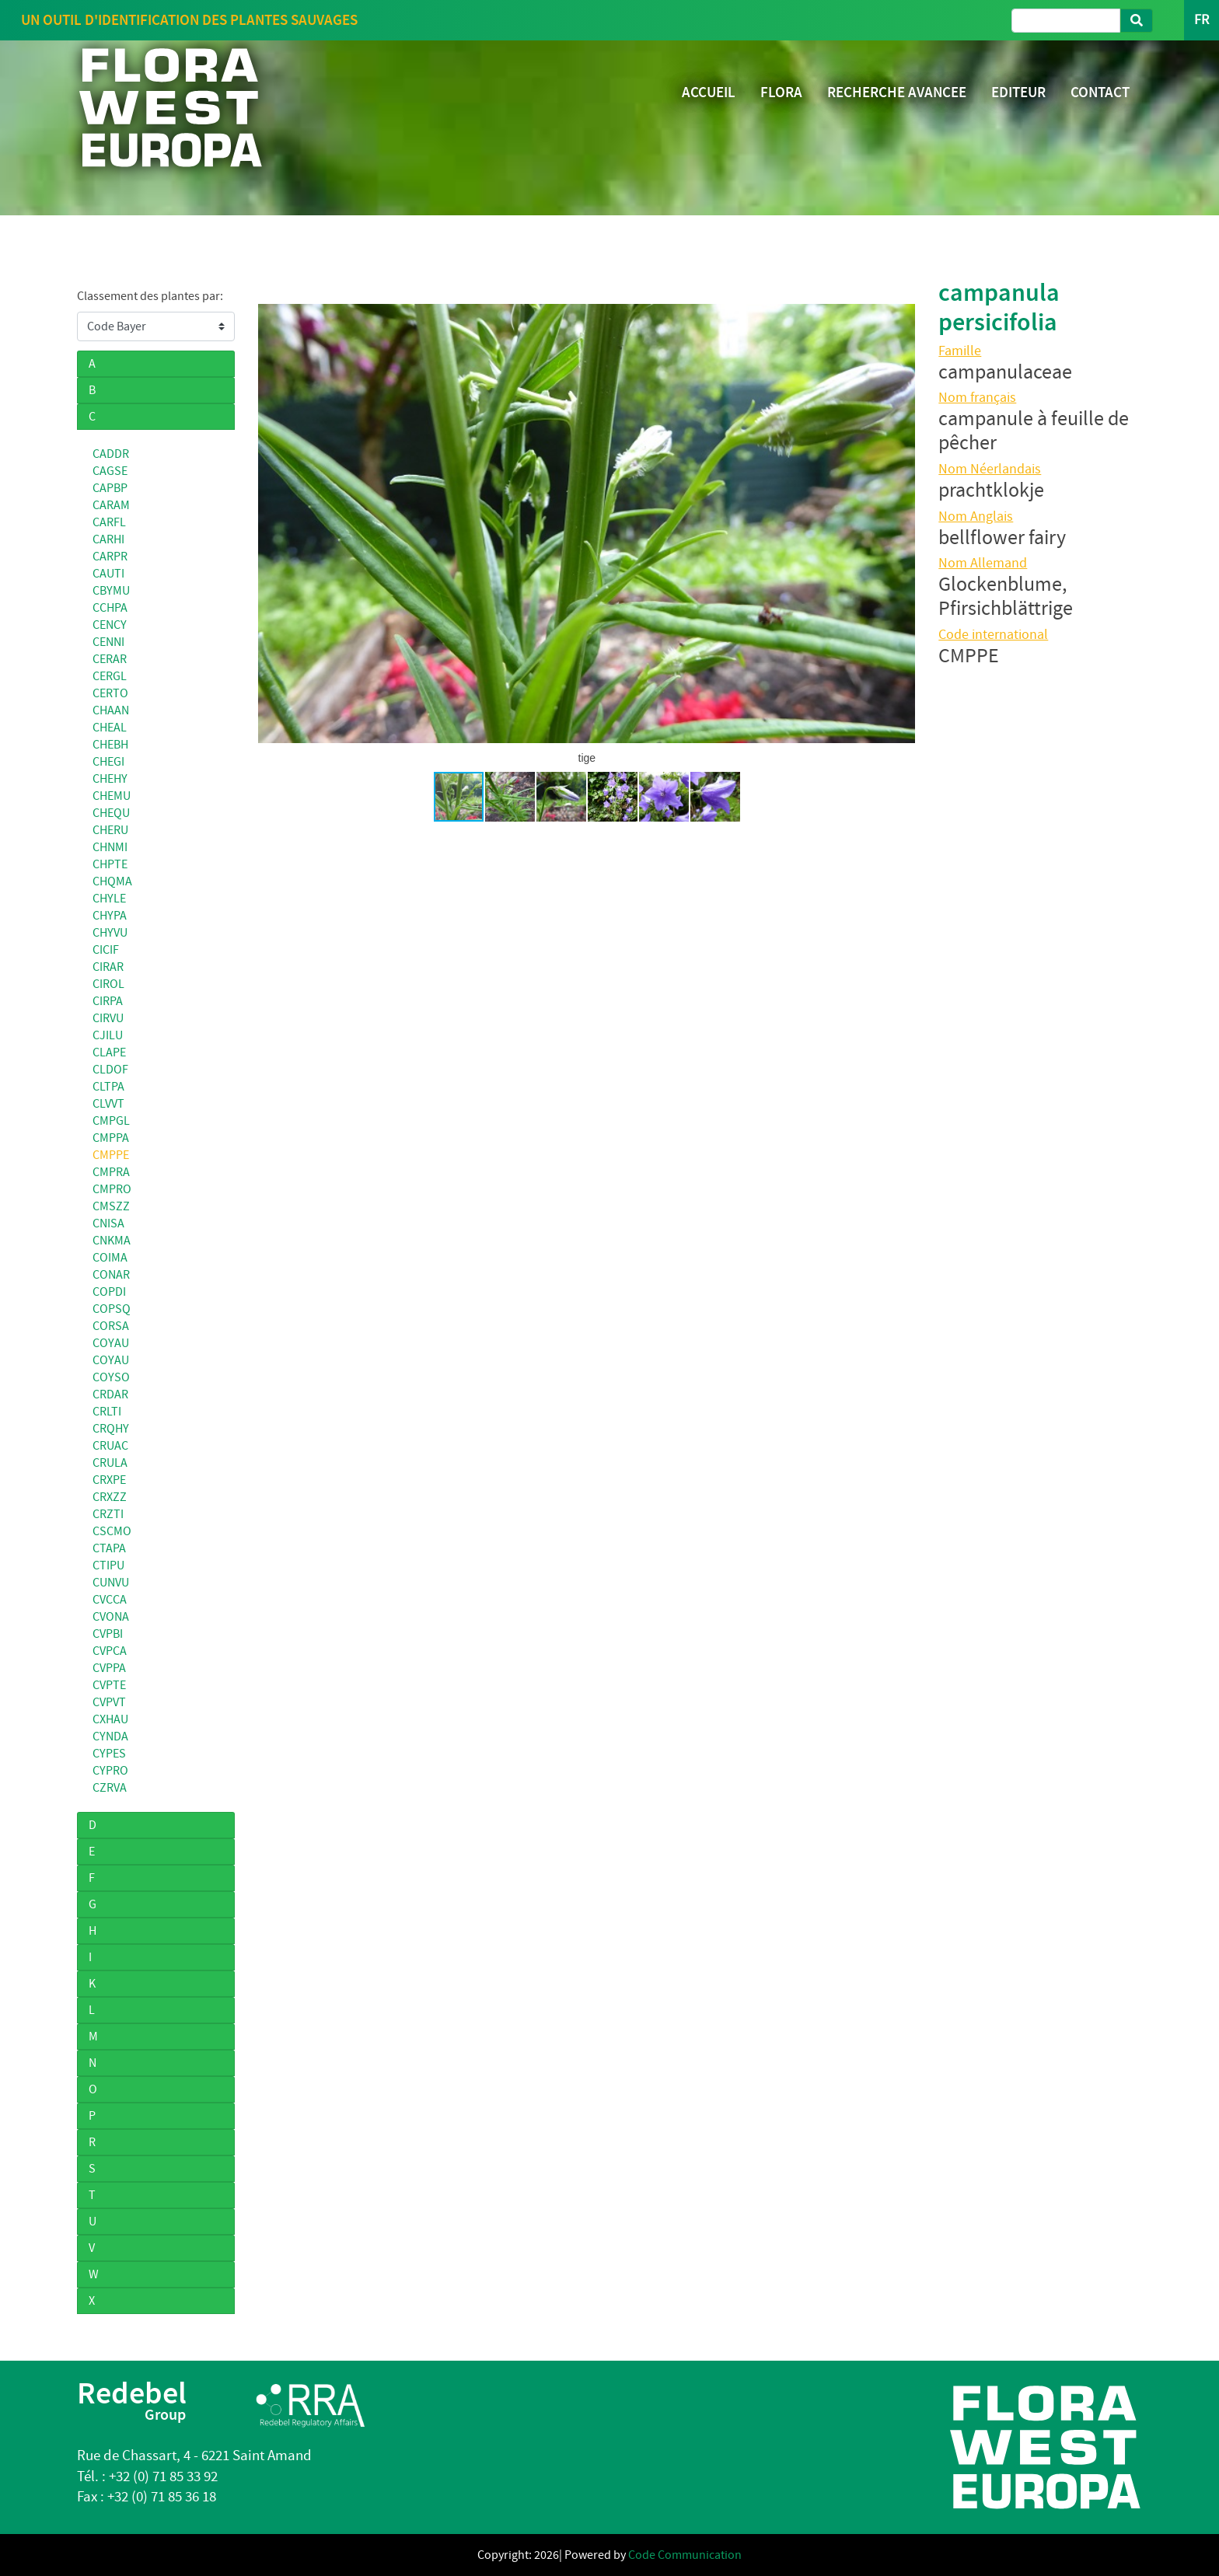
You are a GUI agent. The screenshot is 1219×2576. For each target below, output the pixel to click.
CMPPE (111, 1155)
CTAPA (109, 1548)
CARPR (110, 556)
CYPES (109, 1753)
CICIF (106, 950)
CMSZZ (111, 1206)
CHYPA (110, 915)
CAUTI (108, 573)
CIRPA (108, 1001)
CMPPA (111, 1138)
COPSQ (112, 1309)
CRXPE (109, 1480)
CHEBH (110, 744)
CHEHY (110, 779)
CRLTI (107, 1411)
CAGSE (110, 471)
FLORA (781, 92)
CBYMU (111, 591)
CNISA (108, 1223)
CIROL (108, 984)
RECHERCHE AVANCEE (896, 92)
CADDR (111, 454)
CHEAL (110, 727)
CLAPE (109, 1052)
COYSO (111, 1377)
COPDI (109, 1292)
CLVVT (108, 1104)
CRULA (110, 1463)
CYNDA (110, 1736)
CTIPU (108, 1565)
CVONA (111, 1617)
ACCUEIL (708, 92)
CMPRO (112, 1189)
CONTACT (1100, 92)
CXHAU (110, 1719)
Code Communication (685, 2555)
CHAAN (111, 710)
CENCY (110, 625)
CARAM (111, 505)
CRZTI (108, 1514)
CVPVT (109, 1702)
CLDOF (110, 1069)
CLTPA (108, 1086)
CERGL (110, 676)
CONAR (111, 1275)
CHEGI (108, 762)
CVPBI (108, 1634)
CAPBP (110, 488)
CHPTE (110, 864)
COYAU (111, 1343)
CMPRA (111, 1172)
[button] (272, 523)
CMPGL (111, 1121)
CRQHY (111, 1428)
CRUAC (110, 1446)
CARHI (108, 539)
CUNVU (111, 1582)
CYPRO (110, 1770)
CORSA (111, 1326)
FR (1201, 20)
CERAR (110, 659)
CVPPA (109, 1668)
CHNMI (110, 847)
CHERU (110, 830)
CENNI (108, 642)
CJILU (108, 1035)
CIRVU (108, 1018)
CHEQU (111, 813)
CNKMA (112, 1240)
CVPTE (109, 1685)
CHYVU (110, 933)
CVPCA (110, 1651)
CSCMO (112, 1531)
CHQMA (112, 881)
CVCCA (110, 1599)
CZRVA (110, 1788)
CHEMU (112, 796)
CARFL (109, 522)
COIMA (110, 1257)
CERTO (110, 693)
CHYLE (109, 898)
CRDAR (110, 1394)
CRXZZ (110, 1497)
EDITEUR (1018, 92)
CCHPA (110, 608)
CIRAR (108, 967)
